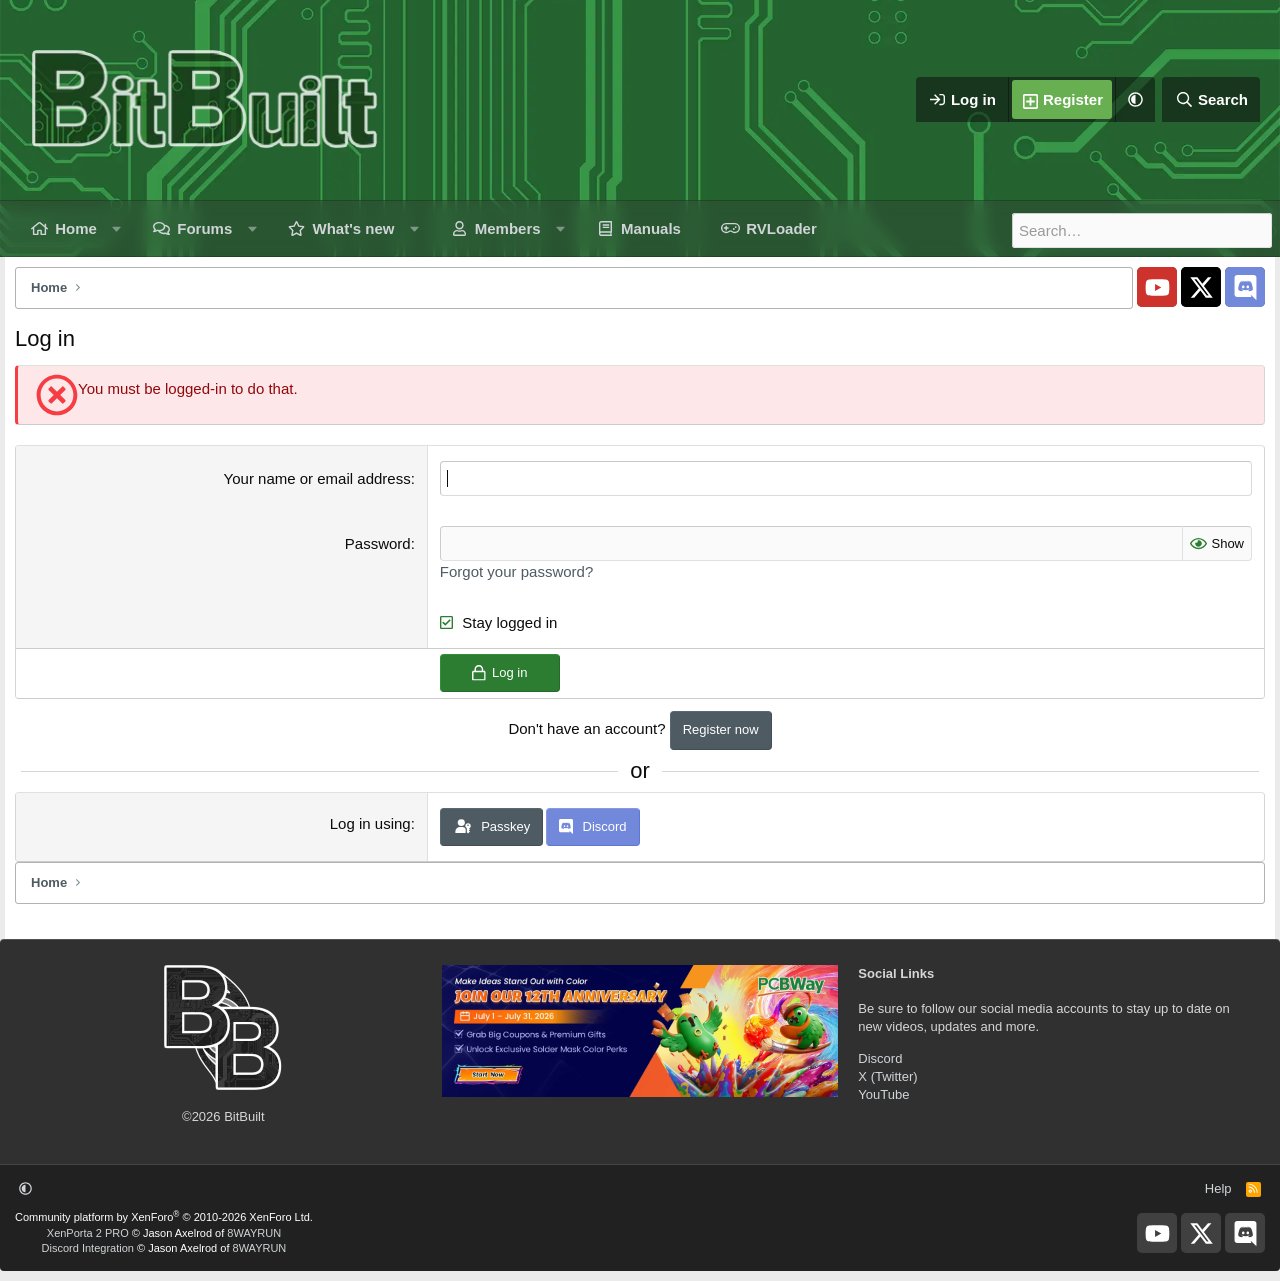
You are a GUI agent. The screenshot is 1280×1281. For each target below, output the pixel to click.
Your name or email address (317, 478)
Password (378, 543)
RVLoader (781, 228)
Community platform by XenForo (164, 1217)
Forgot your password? (516, 571)
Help (1218, 1188)
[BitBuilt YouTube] (1157, 287)
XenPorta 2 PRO (88, 1232)
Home (76, 228)
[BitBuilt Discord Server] (1245, 287)
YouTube (883, 1094)
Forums (204, 228)
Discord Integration (88, 1248)
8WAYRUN (254, 1232)
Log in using (370, 822)
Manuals (651, 228)
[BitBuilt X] (1201, 287)
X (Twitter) (887, 1075)
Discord (880, 1057)
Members (508, 228)
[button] (1135, 100)
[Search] (1211, 100)
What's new (354, 228)
